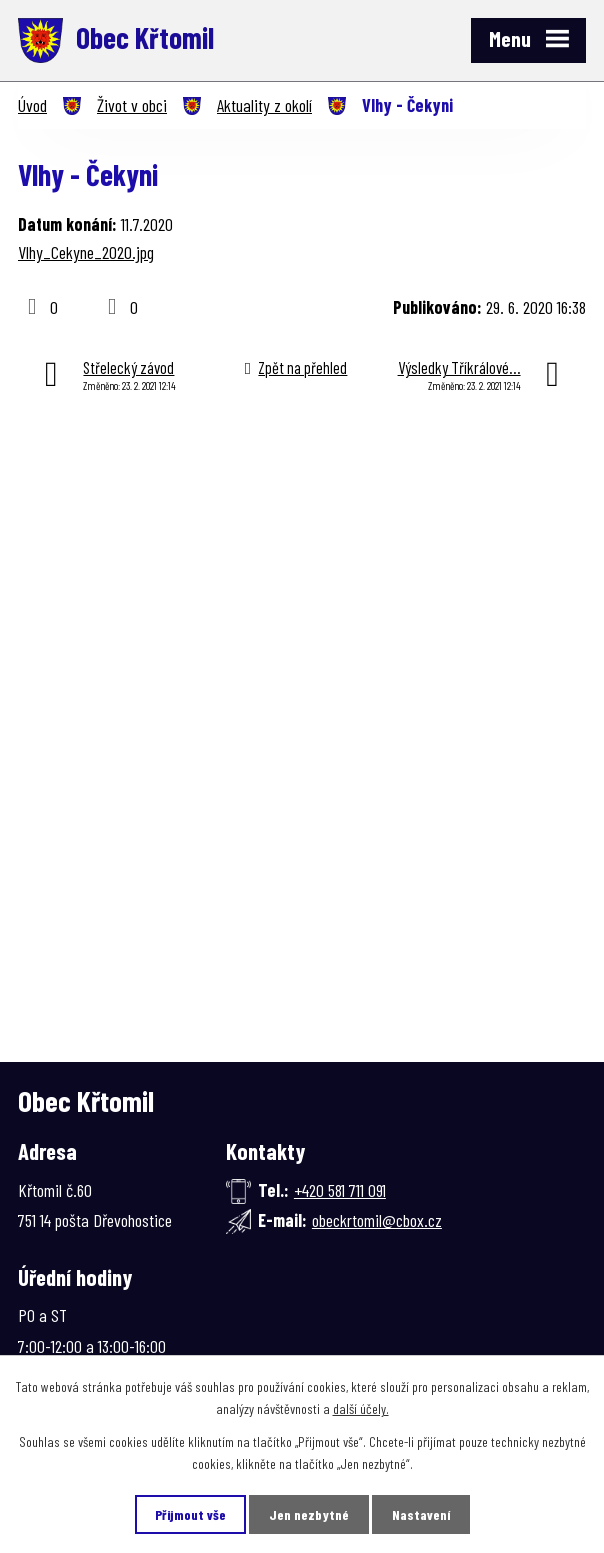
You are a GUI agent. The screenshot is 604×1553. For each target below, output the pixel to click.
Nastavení (421, 1514)
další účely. (361, 1408)
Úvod (32, 105)
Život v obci (132, 105)
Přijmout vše (190, 1514)
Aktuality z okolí (264, 105)
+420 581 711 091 (340, 1190)
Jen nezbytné (309, 1514)
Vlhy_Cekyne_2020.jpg (86, 252)
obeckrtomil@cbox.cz (377, 1220)
